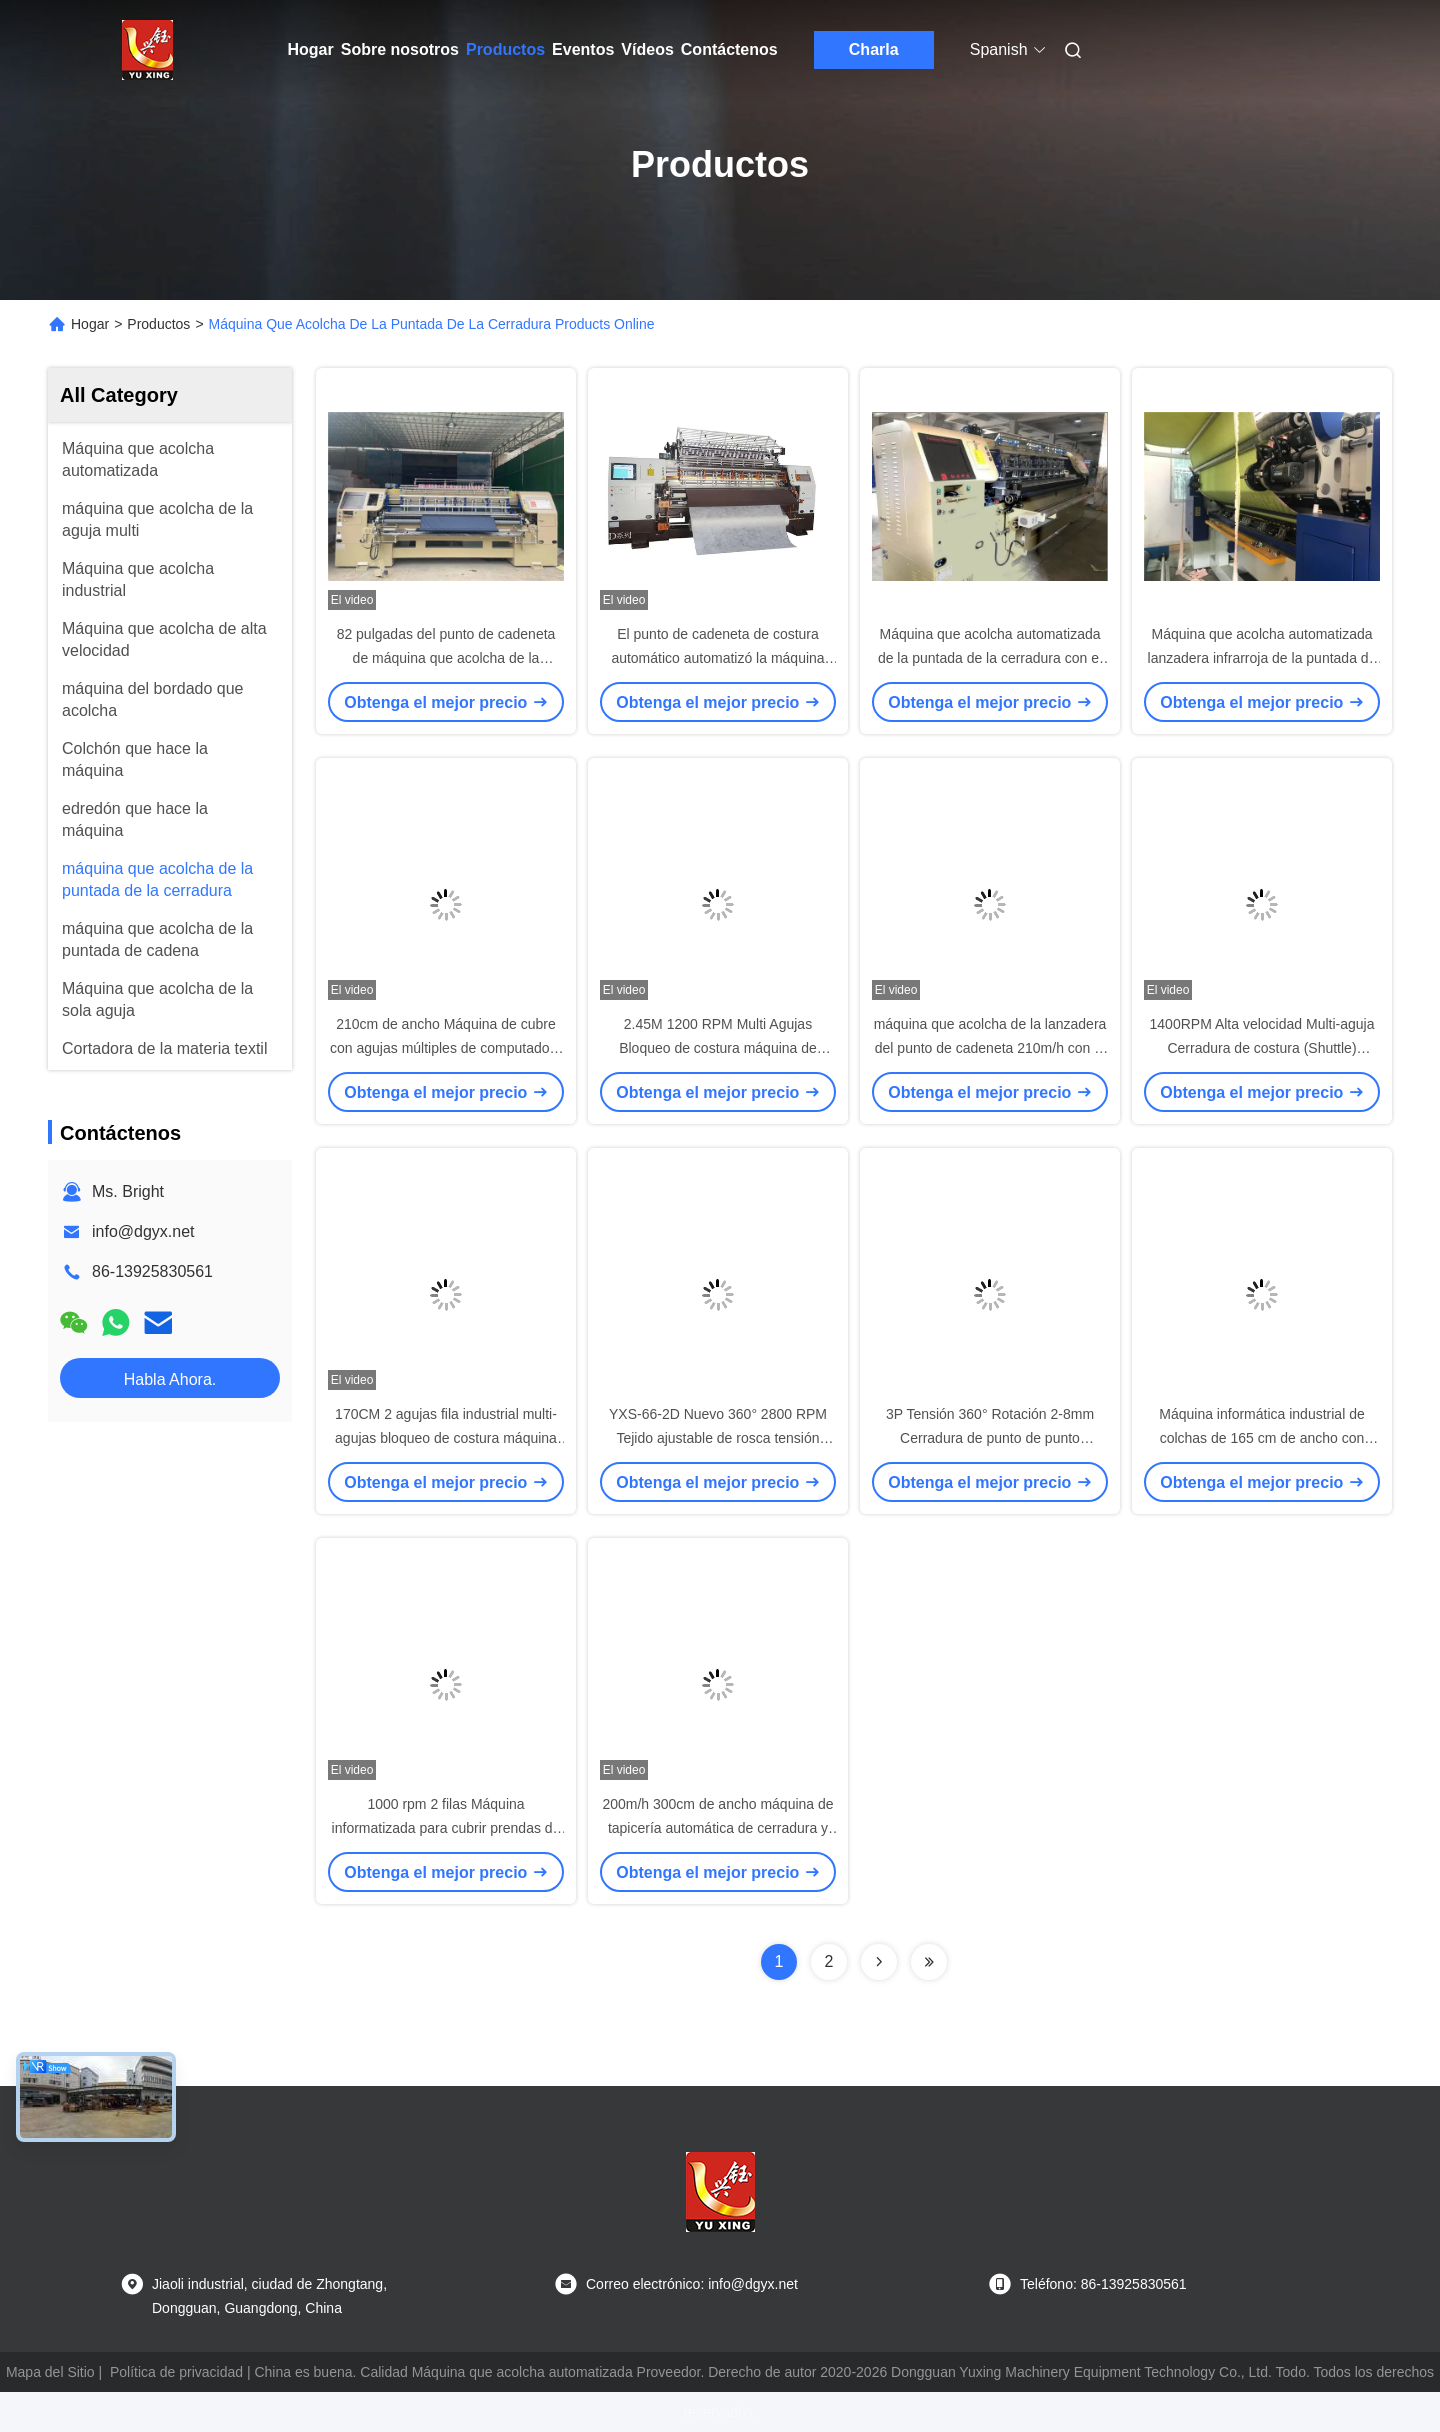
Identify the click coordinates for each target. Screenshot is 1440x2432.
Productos (505, 49)
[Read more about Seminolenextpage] (879, 1962)
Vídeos (647, 49)
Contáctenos (729, 49)
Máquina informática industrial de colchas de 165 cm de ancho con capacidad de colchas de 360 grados (1262, 1438)
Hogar (311, 49)
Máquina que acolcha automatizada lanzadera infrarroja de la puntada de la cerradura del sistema (1262, 658)
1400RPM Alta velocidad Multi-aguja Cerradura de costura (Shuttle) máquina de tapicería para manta (1262, 1048)
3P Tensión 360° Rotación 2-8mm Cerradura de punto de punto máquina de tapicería (990, 1438)
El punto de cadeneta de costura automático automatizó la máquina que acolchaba (717, 658)
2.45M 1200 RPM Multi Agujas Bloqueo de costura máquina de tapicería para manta (718, 1048)
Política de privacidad (176, 2372)
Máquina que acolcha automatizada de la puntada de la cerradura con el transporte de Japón (990, 658)
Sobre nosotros (400, 49)
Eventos (583, 49)
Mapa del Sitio (50, 2372)
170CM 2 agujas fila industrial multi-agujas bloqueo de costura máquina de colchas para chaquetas (446, 1438)
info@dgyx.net (143, 1231)
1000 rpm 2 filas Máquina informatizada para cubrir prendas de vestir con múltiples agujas (446, 1828)
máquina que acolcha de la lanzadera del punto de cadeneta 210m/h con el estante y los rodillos (990, 1048)
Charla (874, 49)
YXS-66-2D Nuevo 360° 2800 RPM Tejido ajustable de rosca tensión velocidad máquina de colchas (718, 1438)
